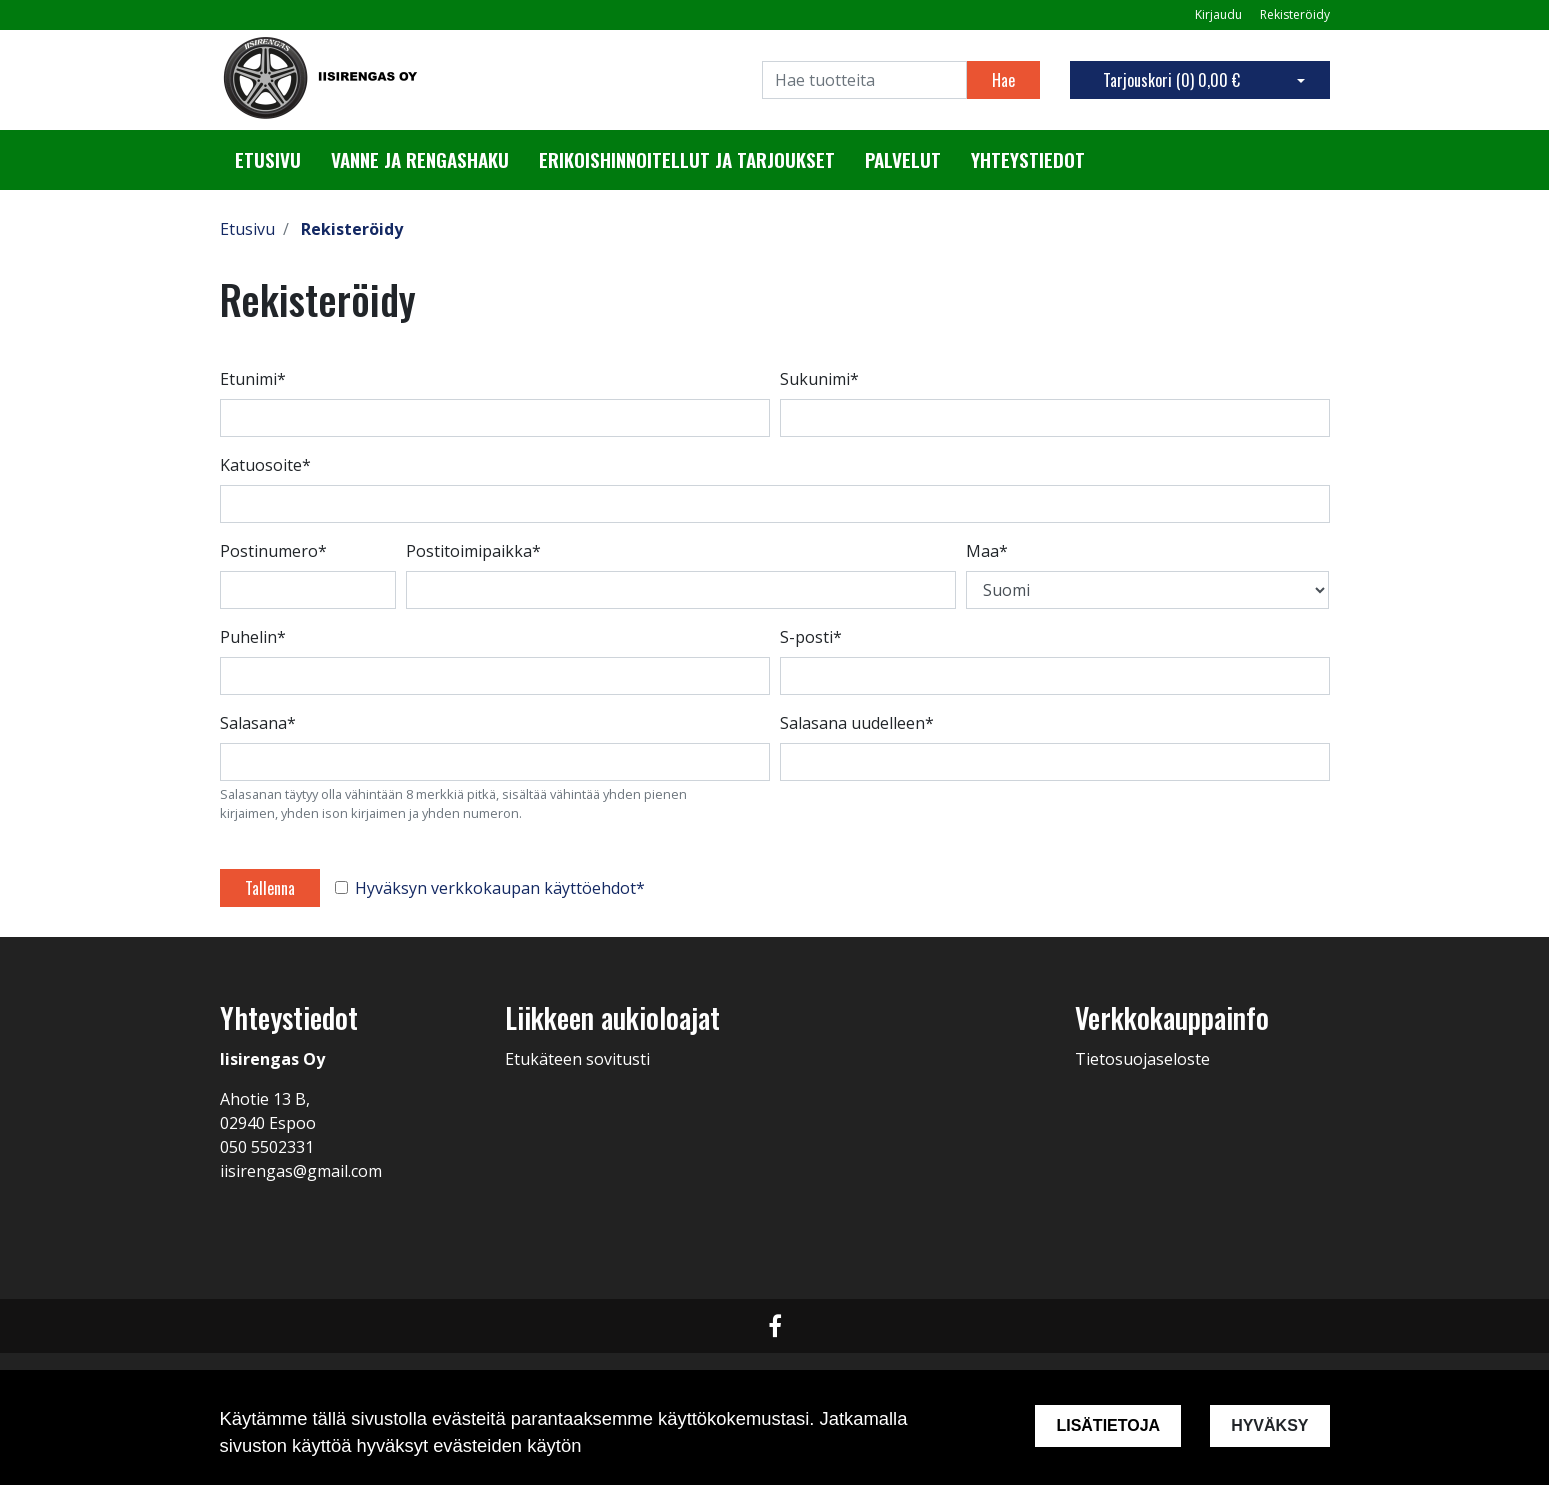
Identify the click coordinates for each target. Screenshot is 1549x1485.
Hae (1003, 80)
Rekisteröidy (1295, 14)
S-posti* (811, 637)
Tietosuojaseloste (1142, 1059)
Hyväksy (1269, 1425)
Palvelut (903, 160)
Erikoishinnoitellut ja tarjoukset (687, 160)
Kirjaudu (1220, 14)
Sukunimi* (819, 379)
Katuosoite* (265, 465)
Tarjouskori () (1171, 80)
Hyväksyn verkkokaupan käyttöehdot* (500, 888)
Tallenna (270, 888)
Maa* (987, 551)
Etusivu (268, 160)
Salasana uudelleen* (857, 723)
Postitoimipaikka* (473, 551)
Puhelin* (253, 637)
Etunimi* (253, 379)
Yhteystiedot (1028, 160)
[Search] (864, 80)
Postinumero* (273, 551)
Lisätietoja (1108, 1425)
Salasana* (258, 723)
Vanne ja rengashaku (420, 160)
